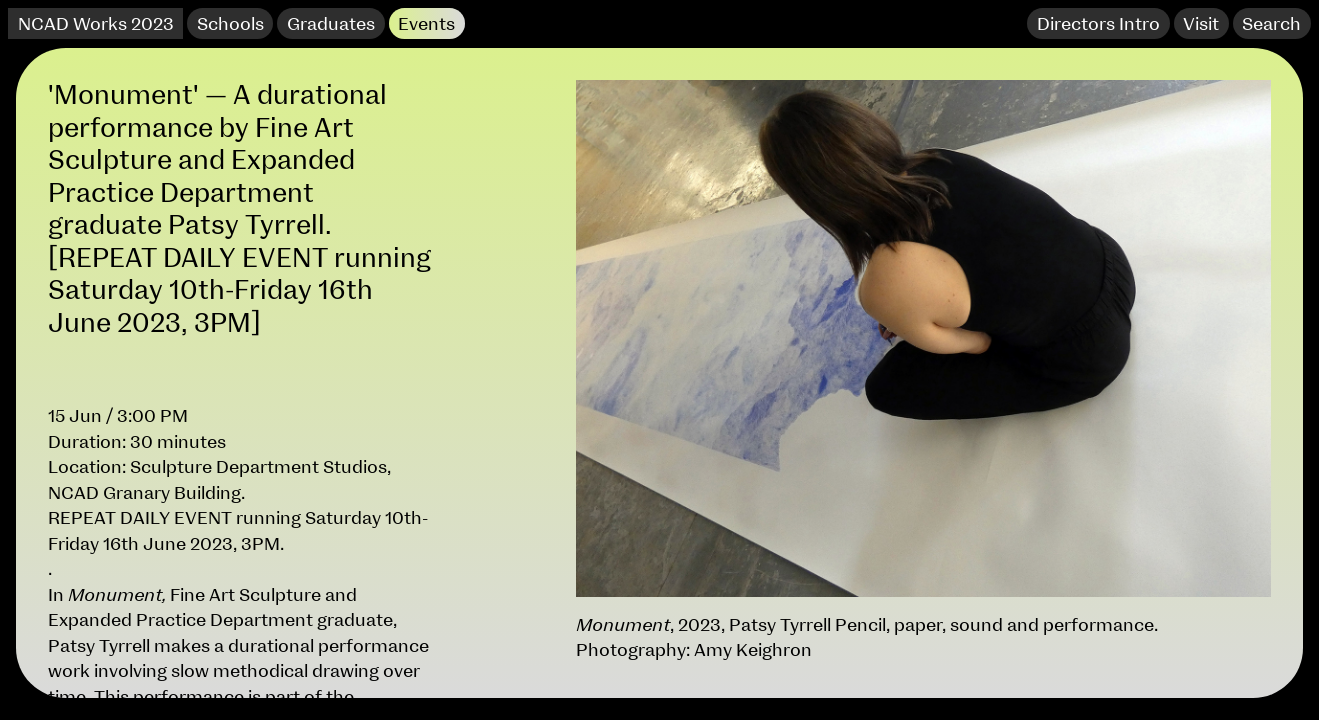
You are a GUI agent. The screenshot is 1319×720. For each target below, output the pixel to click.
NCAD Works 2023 (96, 24)
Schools (230, 24)
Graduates (331, 24)
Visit (1201, 24)
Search (1271, 24)
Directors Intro (1098, 24)
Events (426, 24)
